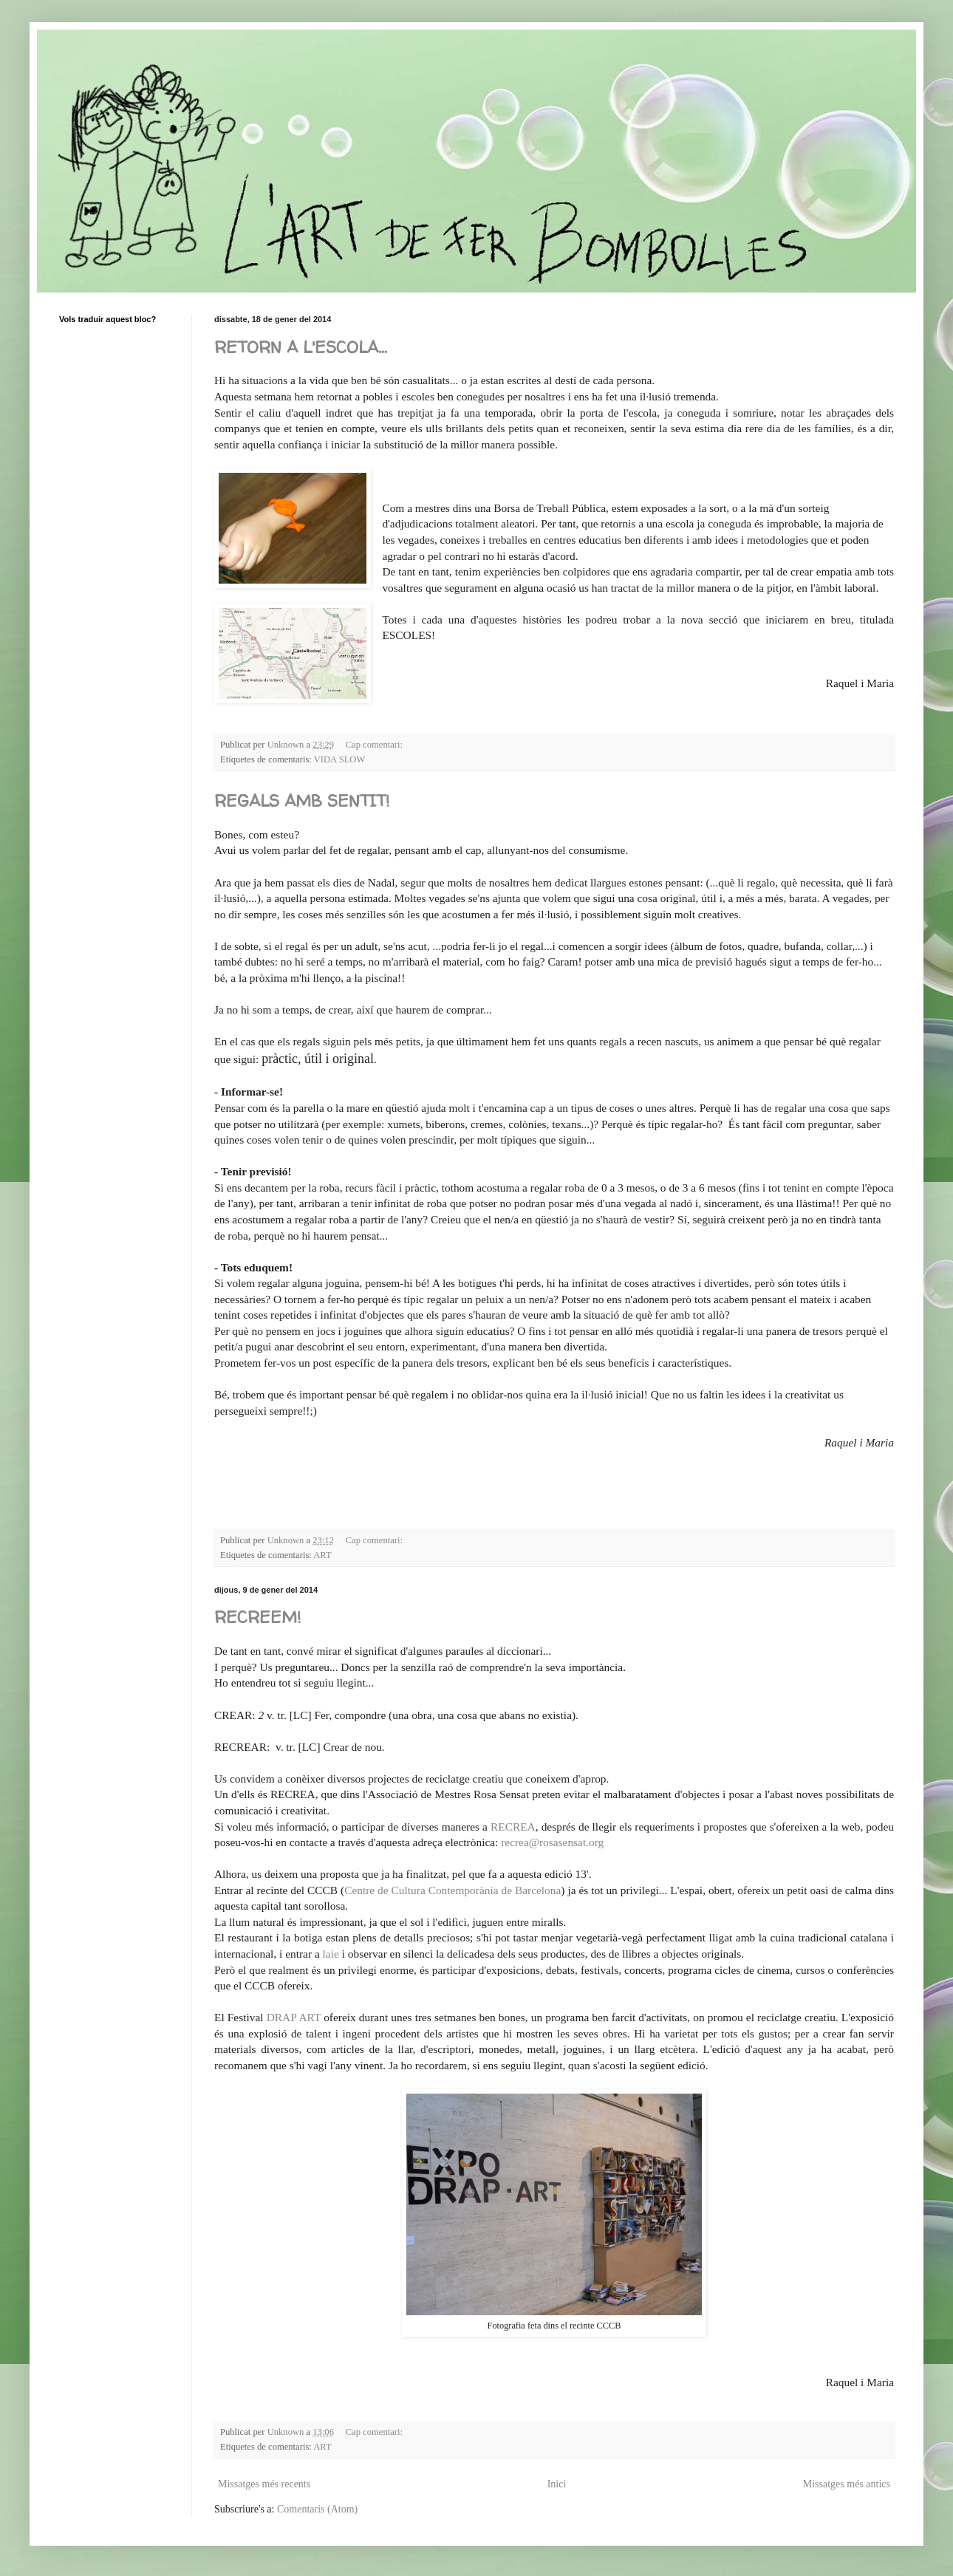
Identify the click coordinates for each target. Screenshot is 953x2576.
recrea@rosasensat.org (551, 1842)
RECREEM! (257, 1617)
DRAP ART (294, 2017)
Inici (557, 2484)
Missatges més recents (264, 2484)
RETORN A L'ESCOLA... (300, 347)
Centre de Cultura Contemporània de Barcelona (452, 1890)
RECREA (513, 1826)
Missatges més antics (846, 2484)
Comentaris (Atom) (317, 2509)
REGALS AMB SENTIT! (301, 801)
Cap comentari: (375, 744)
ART (322, 1555)
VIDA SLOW (340, 759)
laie (331, 1953)
